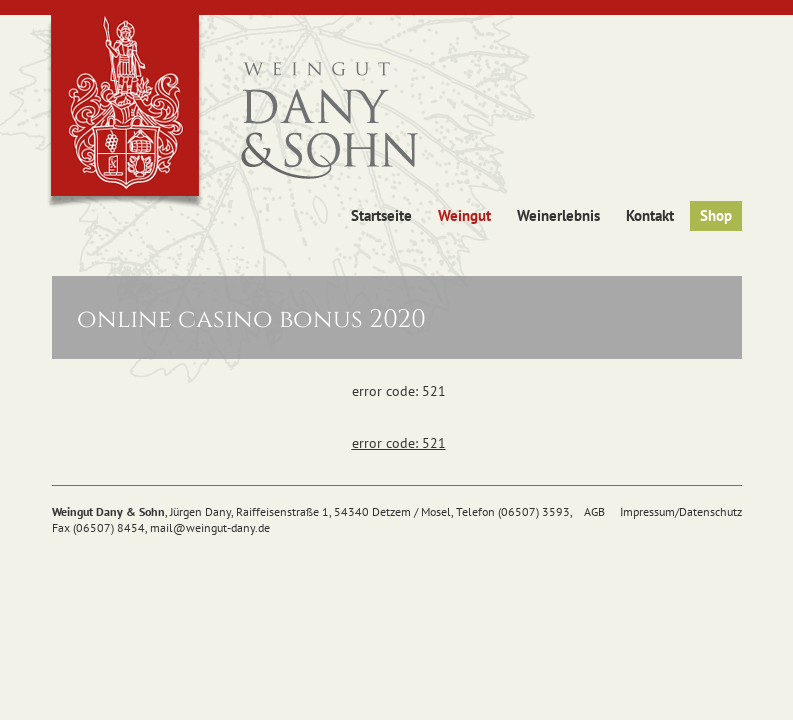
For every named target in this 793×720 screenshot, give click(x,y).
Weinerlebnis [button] (558, 215)
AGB (594, 511)
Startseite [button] (381, 215)
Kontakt (650, 215)
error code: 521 (399, 443)
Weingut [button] (464, 215)
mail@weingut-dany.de (210, 527)
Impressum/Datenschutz (681, 511)
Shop (716, 215)
